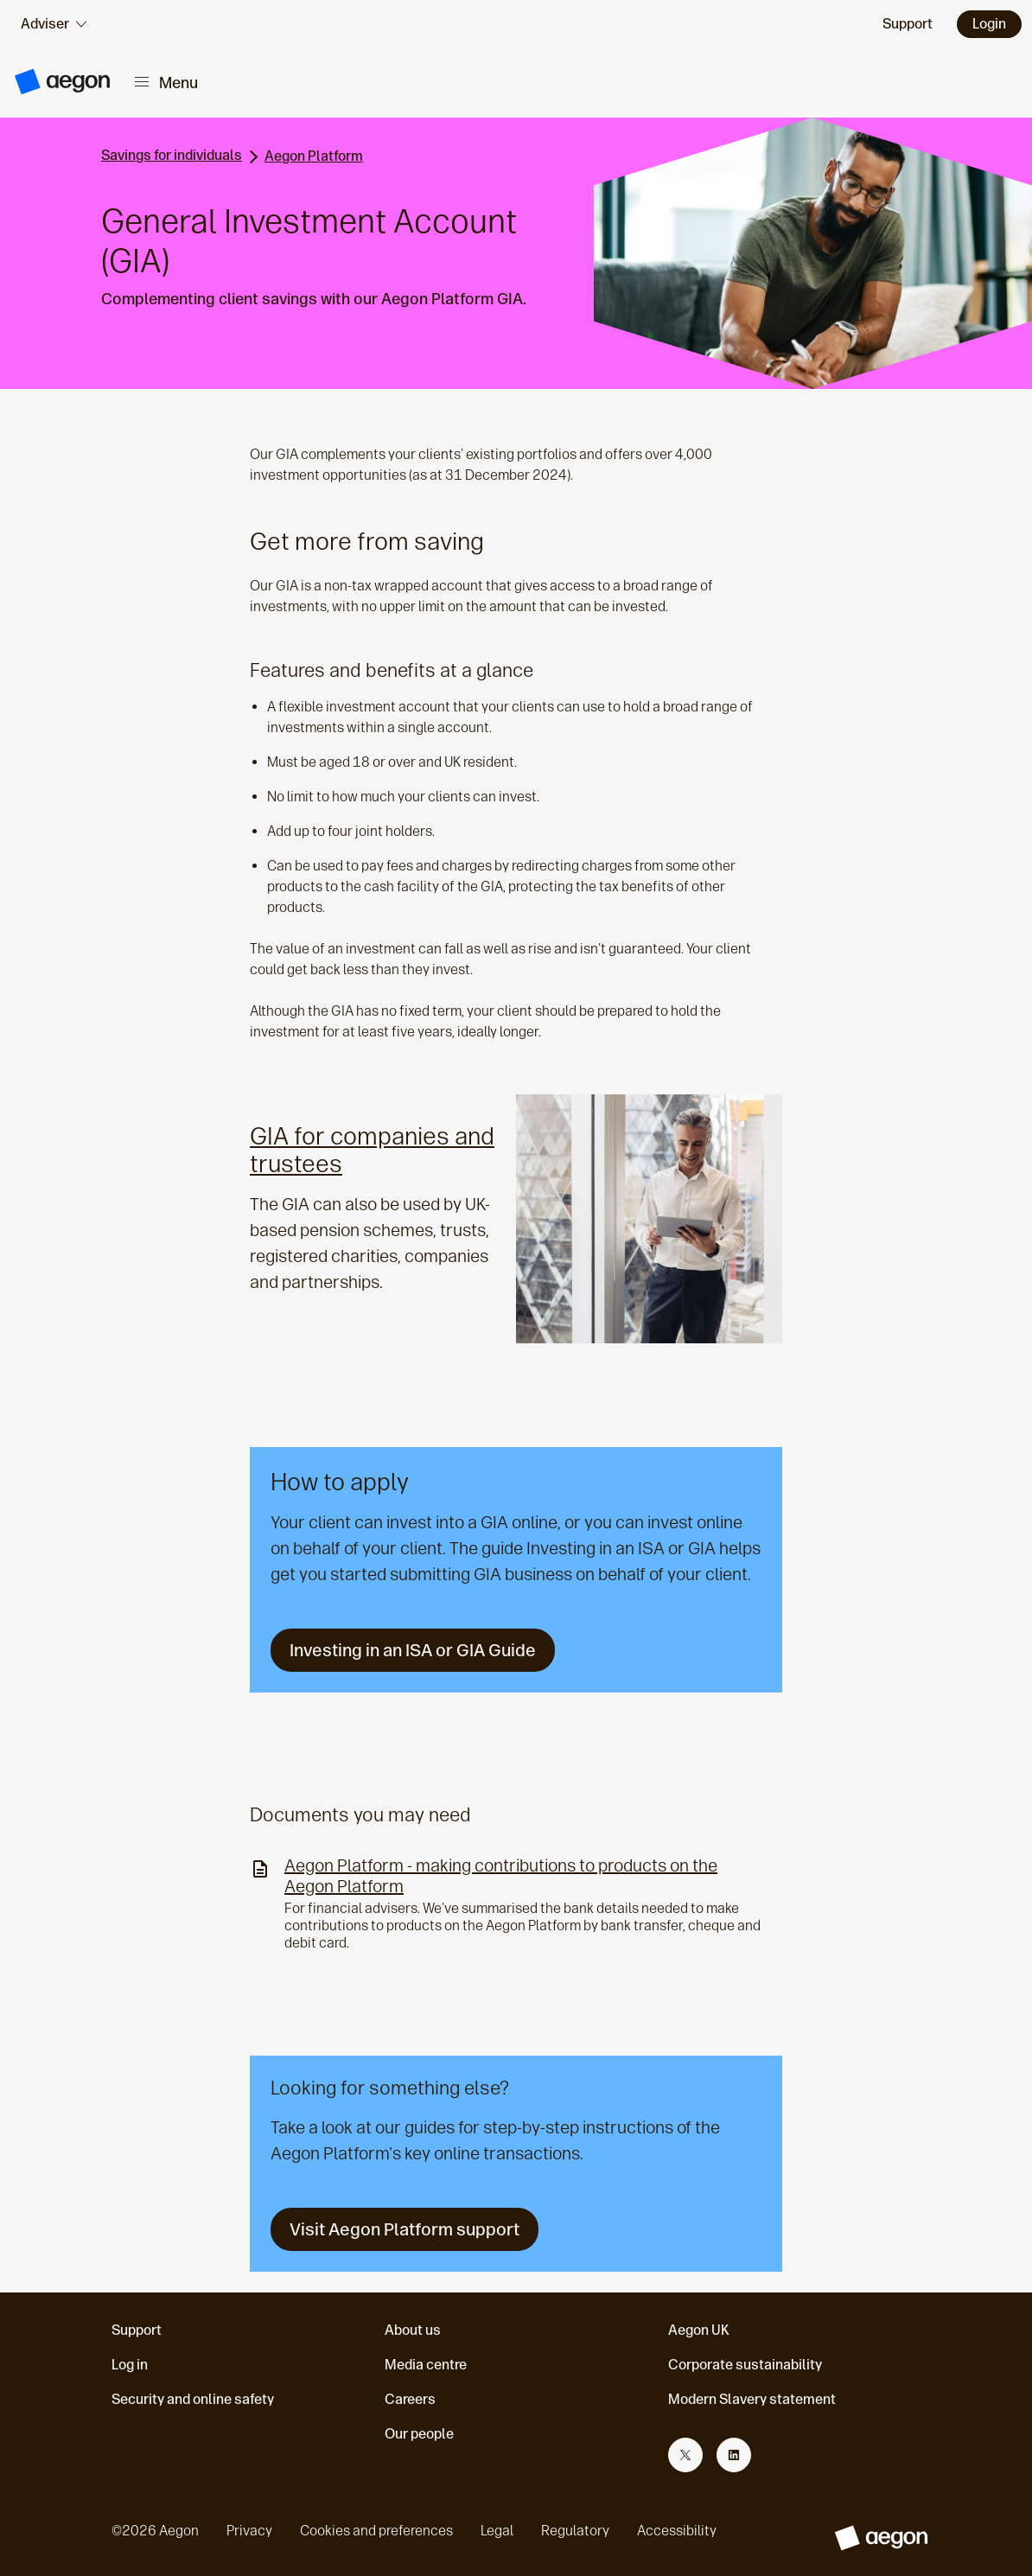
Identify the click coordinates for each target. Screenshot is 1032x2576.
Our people (419, 2434)
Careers (410, 2399)
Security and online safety (192, 2399)
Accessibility (677, 2530)
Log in (129, 2364)
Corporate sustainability (745, 2364)
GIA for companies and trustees (372, 1150)
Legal (497, 2530)
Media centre (426, 2364)
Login (989, 24)
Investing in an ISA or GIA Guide (413, 1650)
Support (136, 2330)
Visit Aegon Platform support (404, 2229)
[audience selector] (53, 24)
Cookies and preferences (376, 2530)
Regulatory (575, 2530)
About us (413, 2330)
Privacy (249, 2530)
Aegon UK (698, 2330)
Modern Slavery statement (752, 2399)
